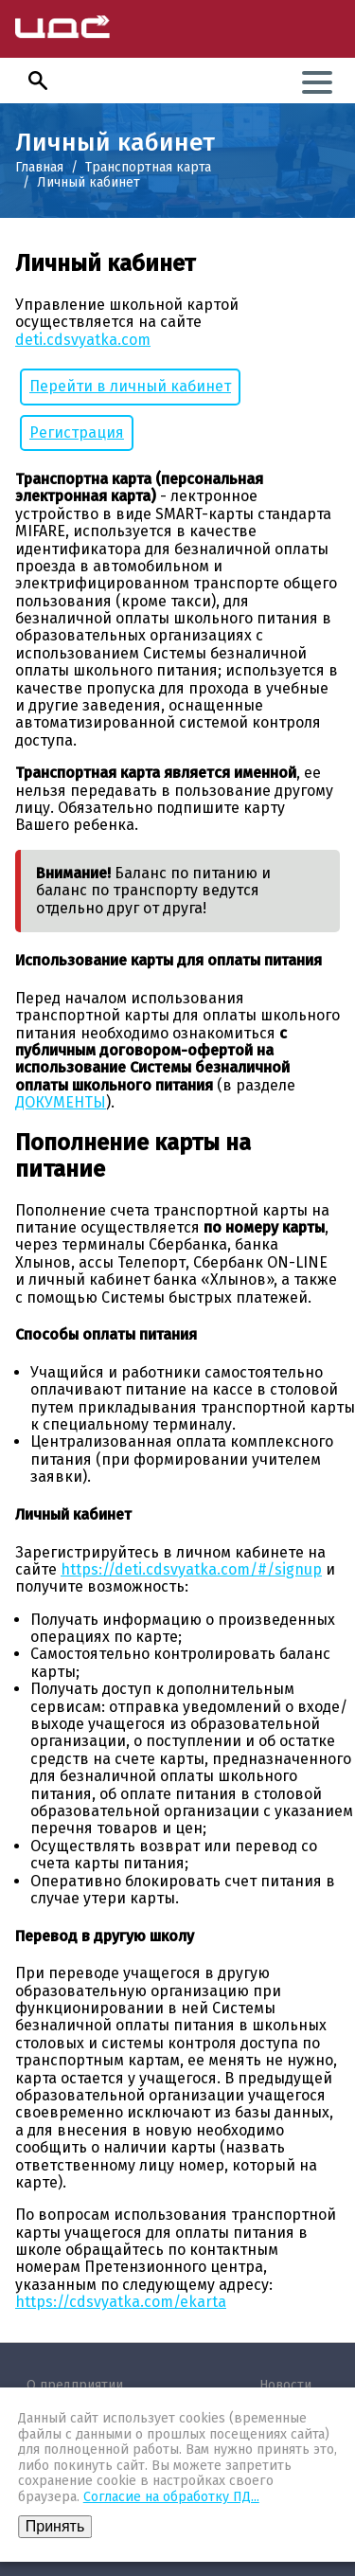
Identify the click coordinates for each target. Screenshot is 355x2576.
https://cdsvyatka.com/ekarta (120, 2302)
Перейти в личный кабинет (130, 386)
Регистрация (76, 432)
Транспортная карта (148, 167)
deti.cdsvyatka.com (83, 340)
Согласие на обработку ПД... (171, 2497)
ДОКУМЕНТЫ (60, 1102)
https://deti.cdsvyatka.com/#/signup (191, 1569)
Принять (55, 2526)
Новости (285, 2385)
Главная (39, 167)
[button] (38, 80)
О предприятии (75, 2385)
